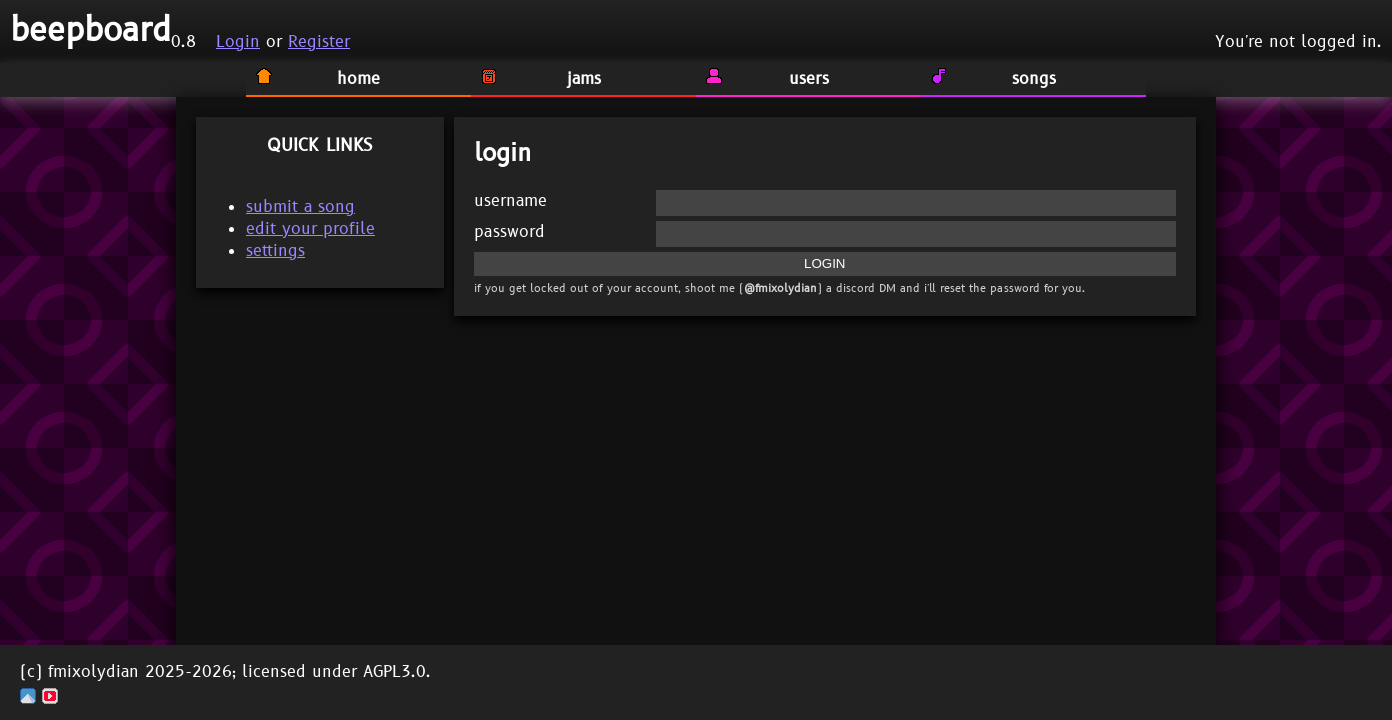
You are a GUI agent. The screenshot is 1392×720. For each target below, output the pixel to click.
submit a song (300, 207)
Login (238, 42)
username (510, 201)
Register (319, 42)
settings (275, 251)
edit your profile (310, 229)
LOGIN (824, 263)
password (509, 232)
